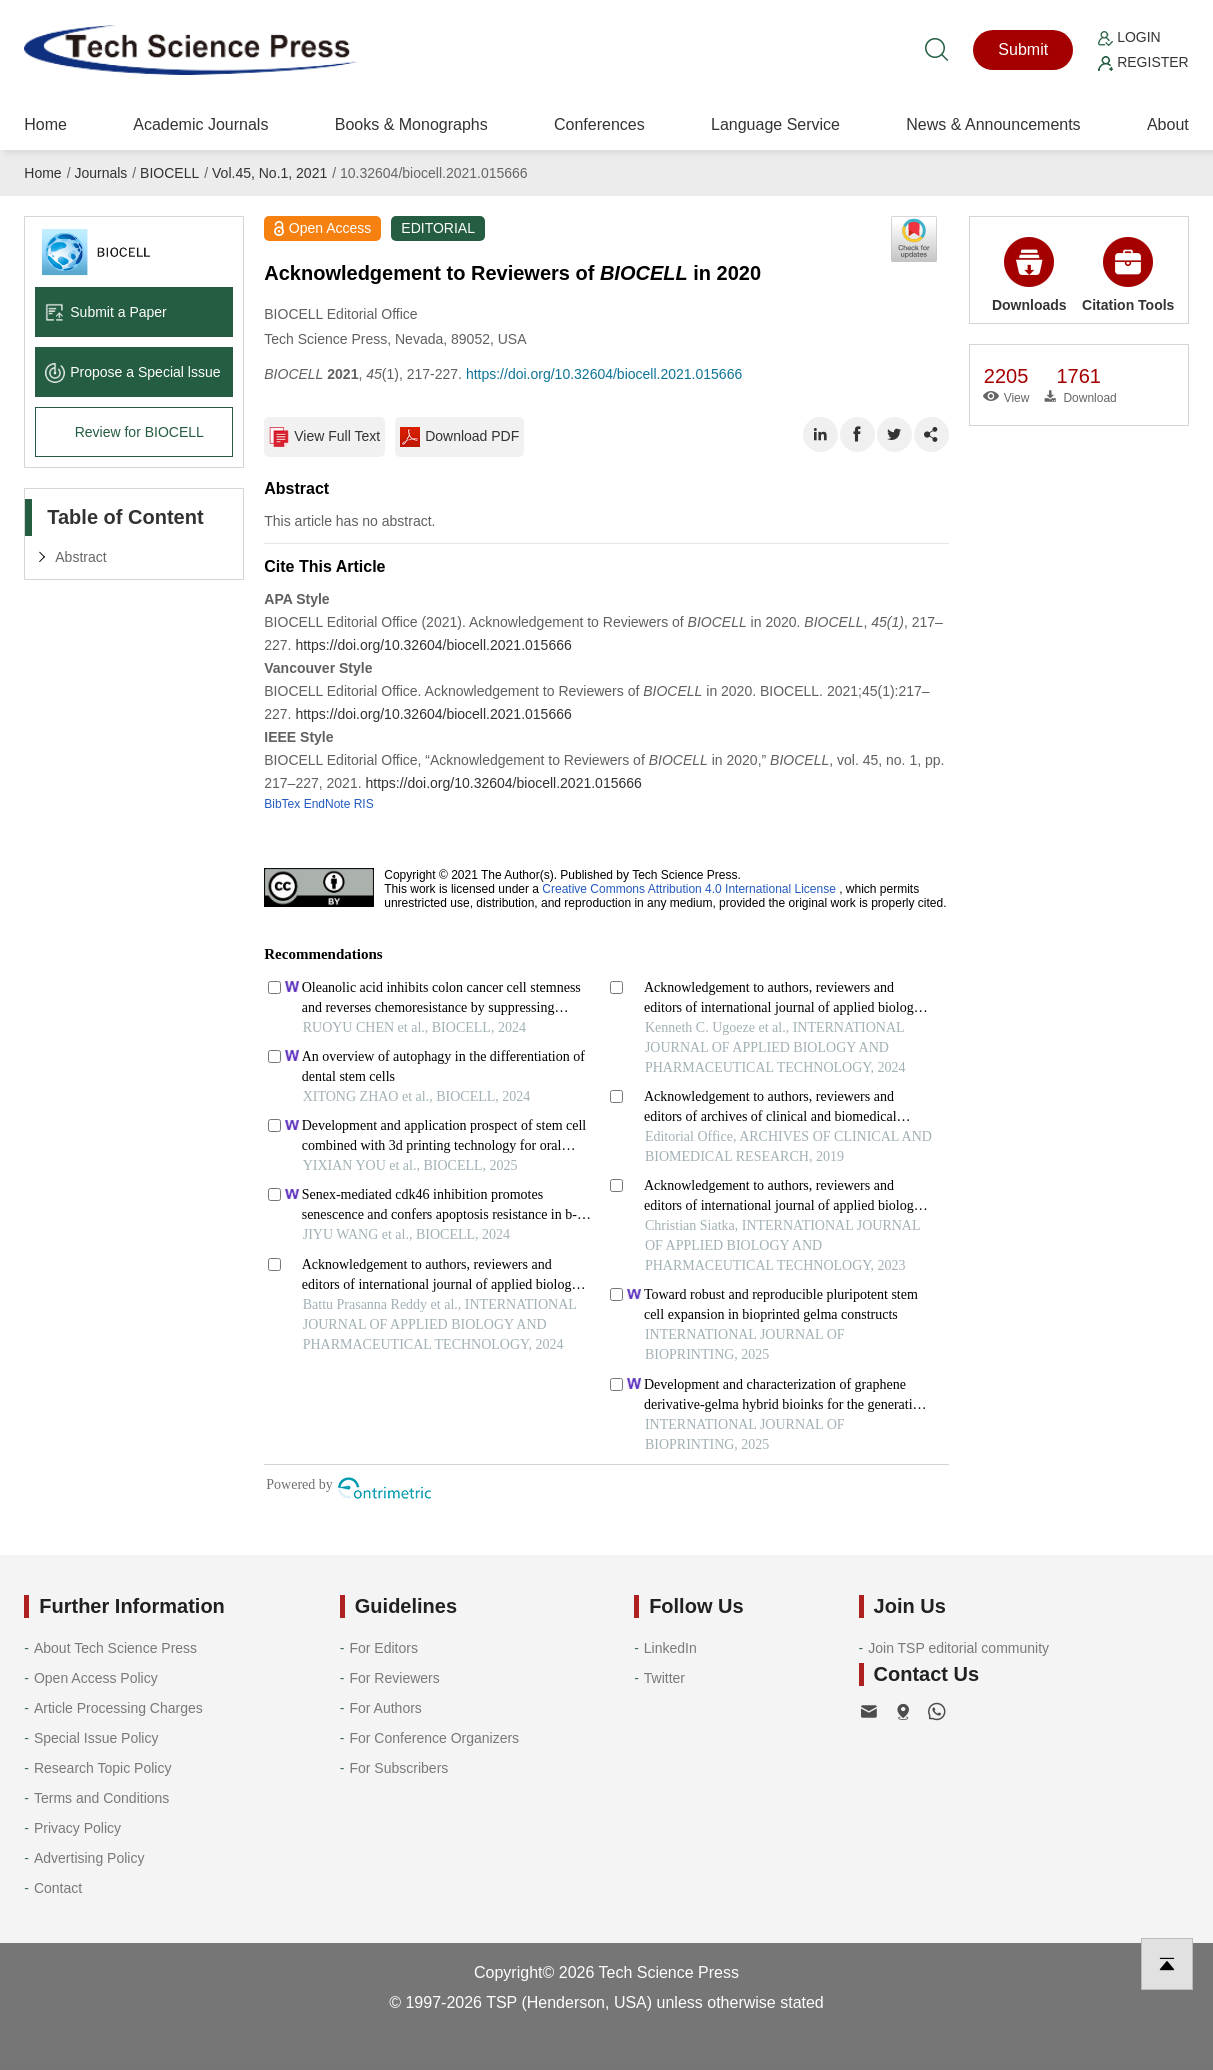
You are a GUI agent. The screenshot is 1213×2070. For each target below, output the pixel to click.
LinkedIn (670, 1648)
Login (1129, 37)
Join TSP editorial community (958, 1648)
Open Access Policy (96, 1678)
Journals (100, 173)
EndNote (327, 804)
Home (45, 124)
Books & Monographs (411, 124)
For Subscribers (398, 1768)
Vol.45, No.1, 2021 (269, 173)
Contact (58, 1888)
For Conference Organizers (434, 1738)
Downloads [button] (1029, 275)
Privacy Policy (77, 1828)
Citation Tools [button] (1128, 275)
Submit (1023, 49)
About (1168, 124)
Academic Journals (200, 124)
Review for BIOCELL (139, 432)
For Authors (385, 1708)
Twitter (664, 1678)
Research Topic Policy (102, 1768)
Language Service (775, 124)
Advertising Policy (89, 1858)
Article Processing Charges (118, 1708)
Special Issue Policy (96, 1738)
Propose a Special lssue (132, 372)
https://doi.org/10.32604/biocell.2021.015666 (604, 374)
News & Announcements (993, 124)
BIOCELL (169, 173)
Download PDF (459, 437)
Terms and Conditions (101, 1798)
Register (1143, 62)
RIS (364, 804)
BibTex (282, 804)
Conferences (599, 124)
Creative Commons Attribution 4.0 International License (689, 889)
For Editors (383, 1648)
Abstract (80, 557)
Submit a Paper (106, 312)
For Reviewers (394, 1678)
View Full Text (324, 437)
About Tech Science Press (115, 1648)
